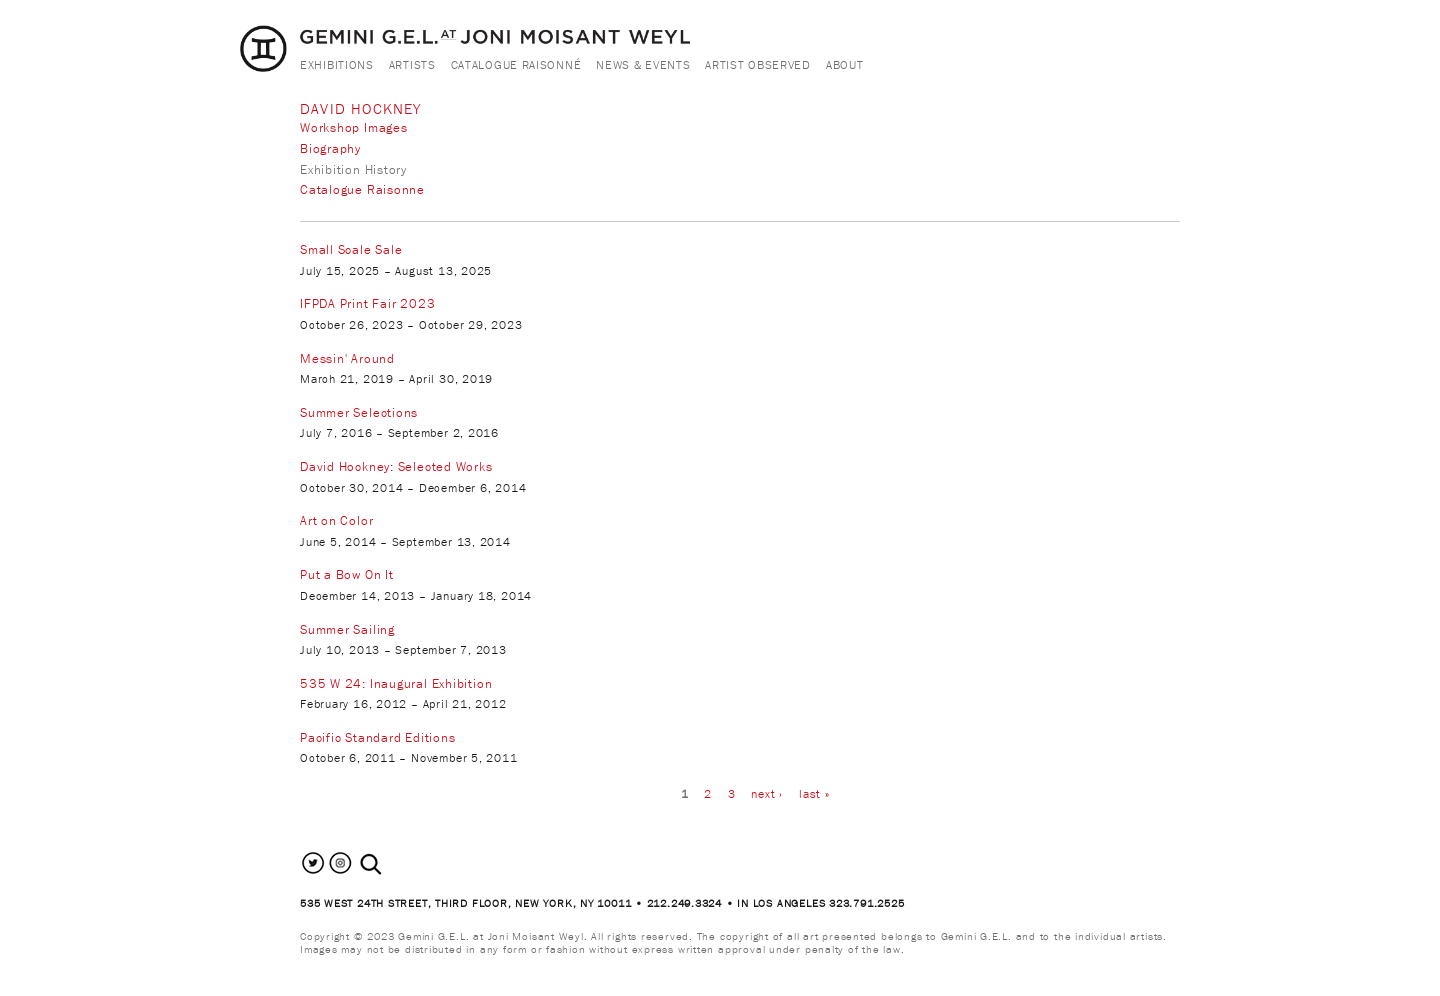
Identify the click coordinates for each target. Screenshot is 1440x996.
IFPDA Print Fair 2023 (367, 303)
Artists (412, 64)
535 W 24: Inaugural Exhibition (396, 683)
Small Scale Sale (351, 249)
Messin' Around (347, 358)
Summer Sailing (347, 629)
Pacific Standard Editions (378, 737)
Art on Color (336, 520)
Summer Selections (359, 412)
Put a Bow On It (347, 574)
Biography (330, 148)
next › (767, 793)
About (845, 64)
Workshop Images (354, 127)
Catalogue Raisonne (362, 189)
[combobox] (392, 864)
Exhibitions (337, 64)
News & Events (643, 64)
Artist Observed (758, 64)
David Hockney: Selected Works (396, 466)
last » (814, 793)
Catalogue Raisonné (516, 64)
